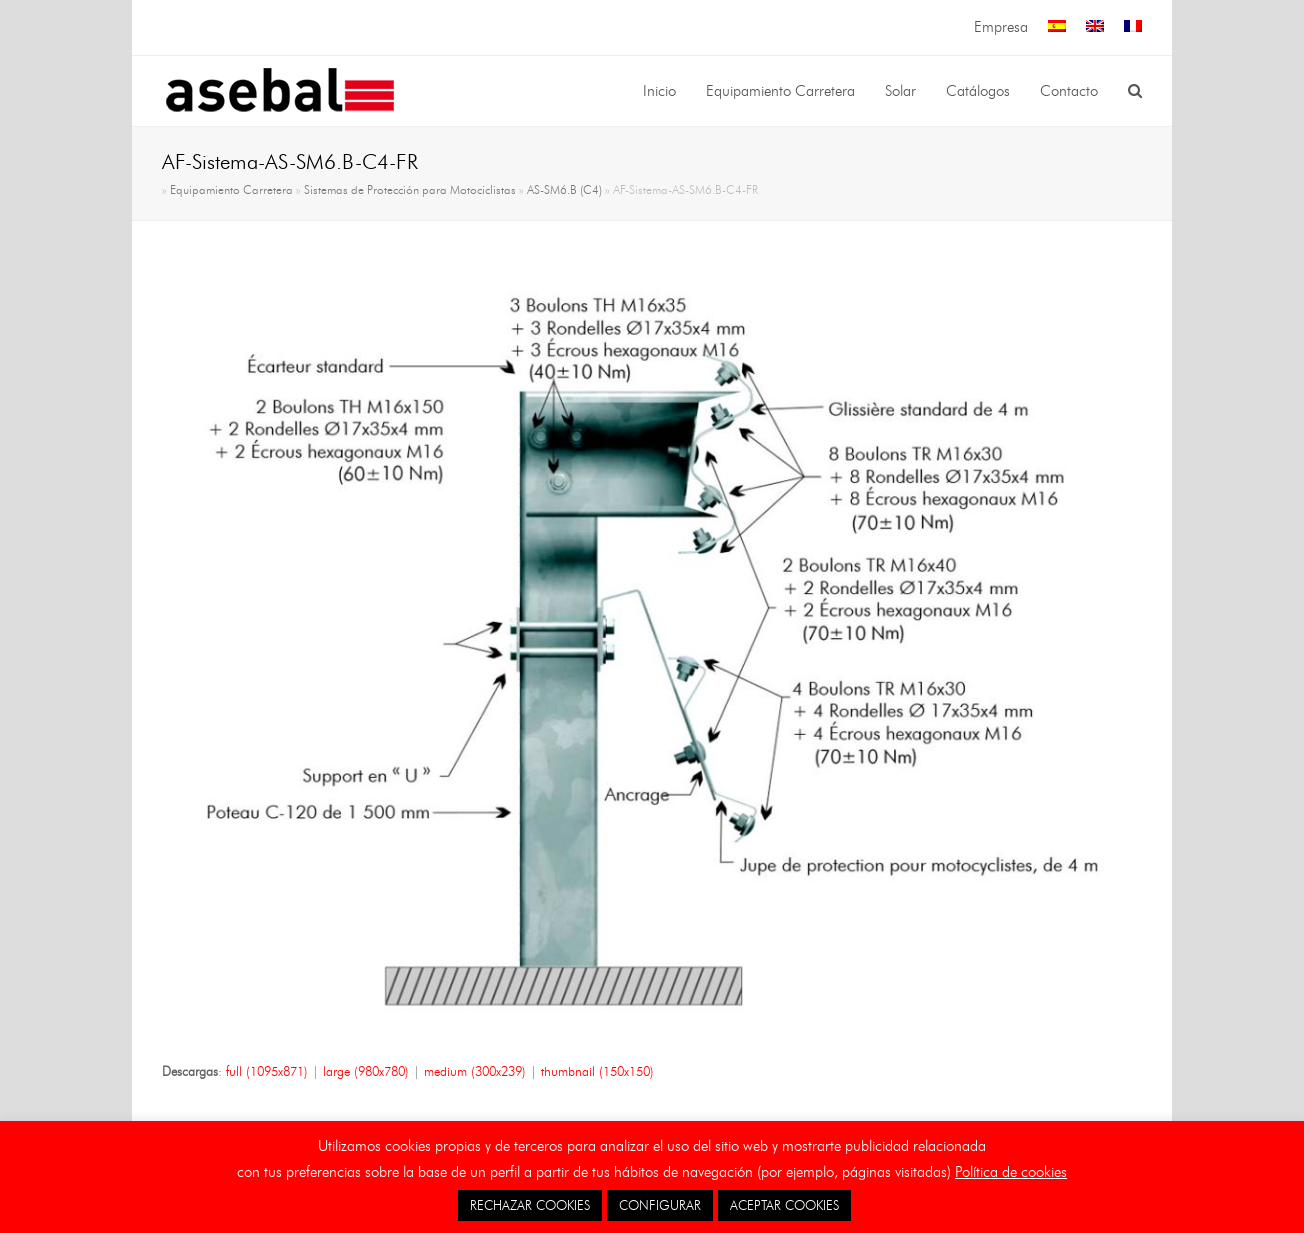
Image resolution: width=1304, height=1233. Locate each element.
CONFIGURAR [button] (660, 1205)
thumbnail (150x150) (597, 1071)
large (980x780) (366, 1071)
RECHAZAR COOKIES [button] (530, 1205)
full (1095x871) (267, 1071)
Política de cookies (1011, 1172)
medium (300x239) (475, 1071)
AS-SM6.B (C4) (564, 190)
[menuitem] (1057, 27)
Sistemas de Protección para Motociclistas (410, 190)
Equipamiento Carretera (231, 190)
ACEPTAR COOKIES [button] (784, 1205)
